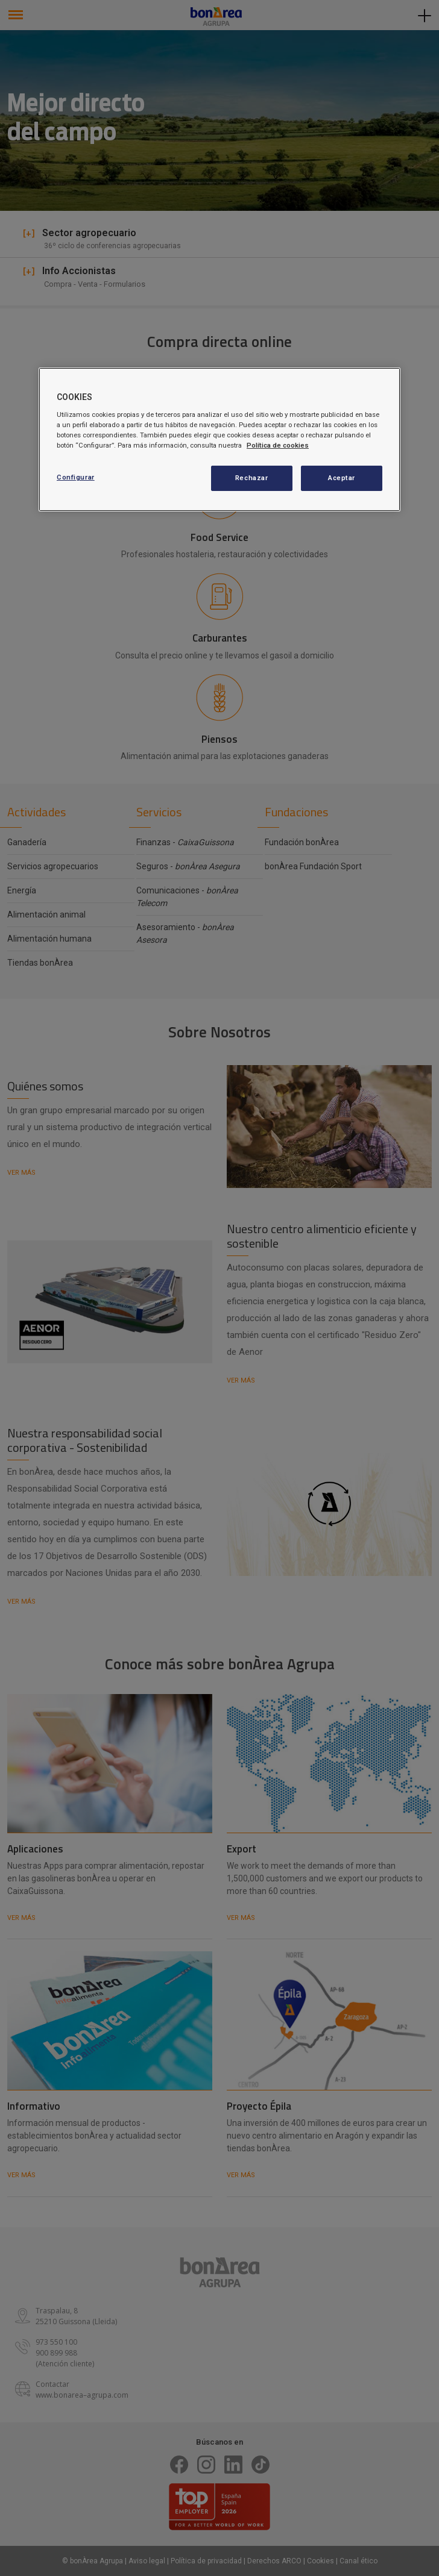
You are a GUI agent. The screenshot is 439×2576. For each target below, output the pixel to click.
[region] (219, 439)
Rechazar (251, 478)
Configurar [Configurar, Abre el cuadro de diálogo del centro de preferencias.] (76, 477)
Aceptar (341, 478)
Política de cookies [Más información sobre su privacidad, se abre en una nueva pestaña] (278, 445)
